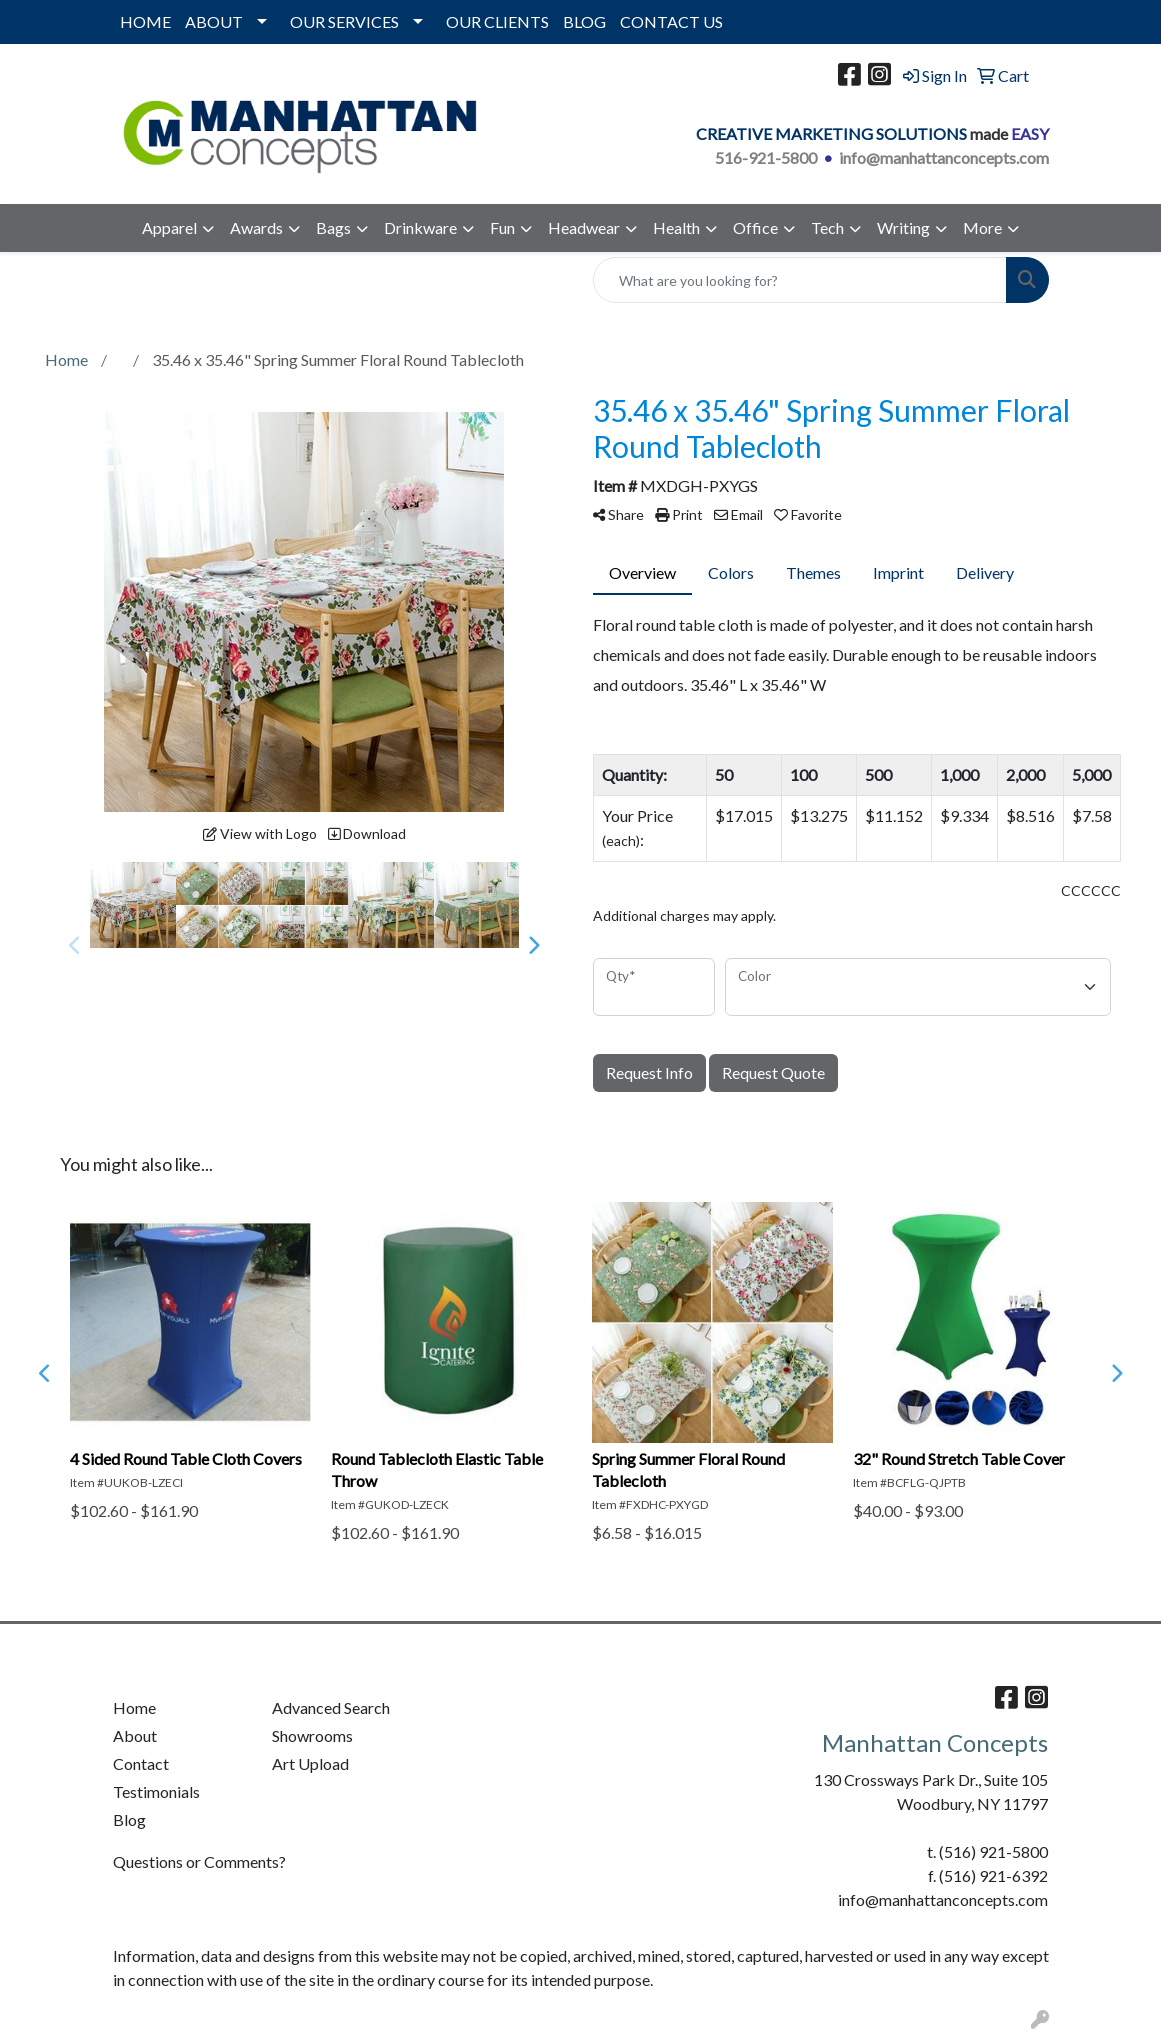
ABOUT (214, 21)
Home (134, 1707)
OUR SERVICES (344, 21)
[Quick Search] (800, 280)
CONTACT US (671, 21)
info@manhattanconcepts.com (944, 157)
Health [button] (676, 227)
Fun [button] (502, 227)
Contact (141, 1763)
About (135, 1735)
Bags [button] (333, 227)
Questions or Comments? (199, 1861)
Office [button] (755, 227)
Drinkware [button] (420, 227)
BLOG (584, 21)
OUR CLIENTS (497, 21)
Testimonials (156, 1791)
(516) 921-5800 (993, 1851)
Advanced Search (331, 1707)
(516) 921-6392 (993, 1875)
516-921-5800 (766, 157)
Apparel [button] (169, 227)
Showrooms (312, 1735)
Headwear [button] (584, 227)
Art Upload (310, 1763)
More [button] (982, 227)
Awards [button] (256, 227)
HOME (145, 21)
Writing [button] (903, 227)
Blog (129, 1819)
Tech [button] (827, 227)
